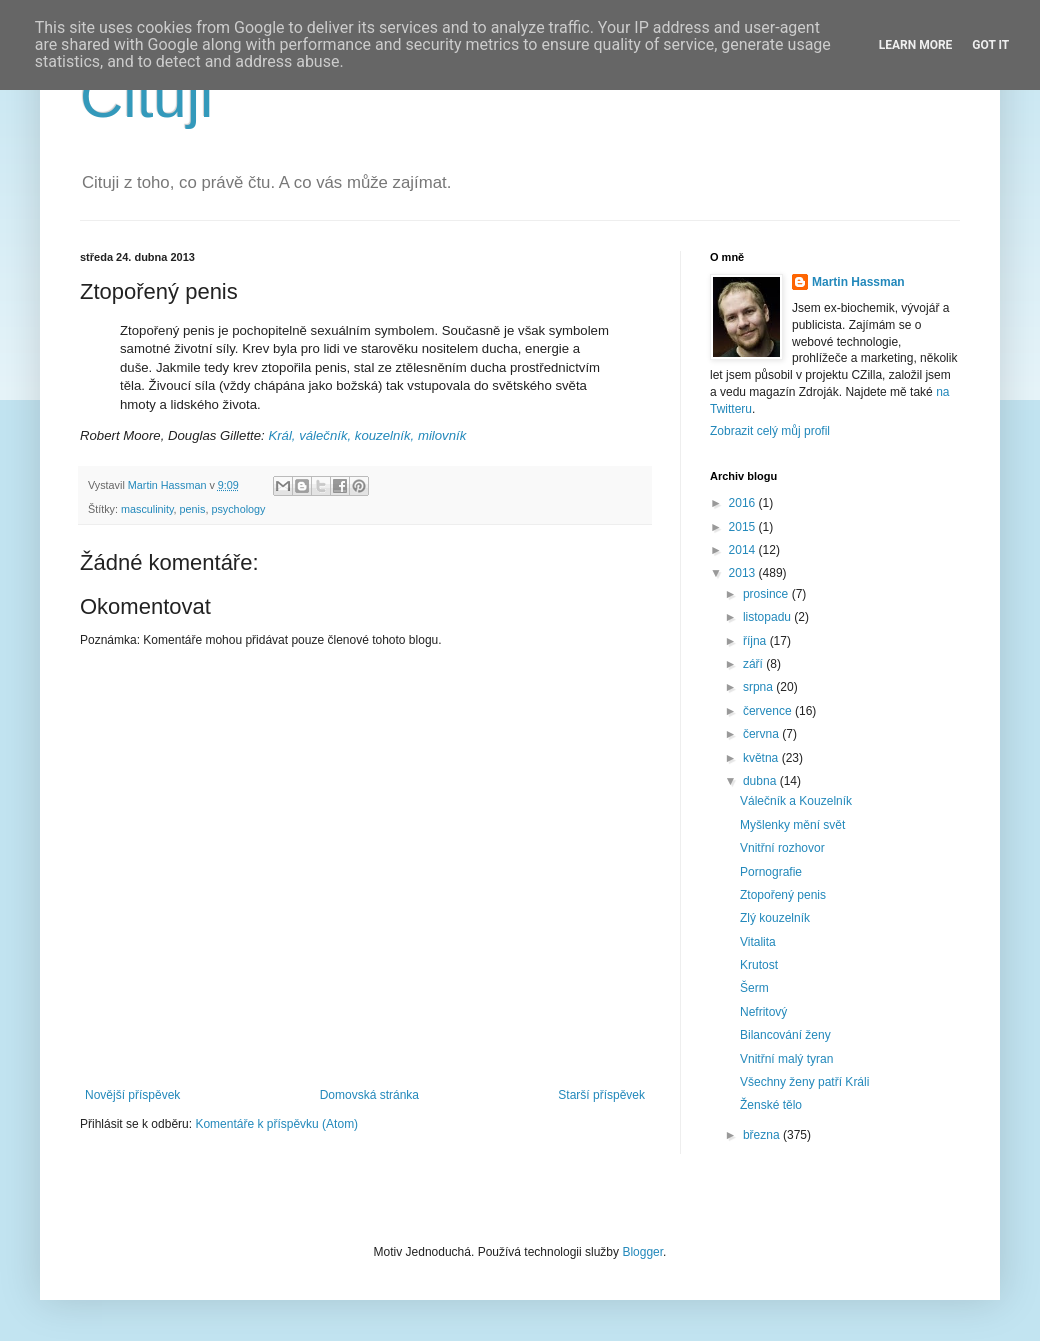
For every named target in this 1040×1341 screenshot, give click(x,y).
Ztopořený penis (783, 895)
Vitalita (758, 942)
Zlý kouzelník (775, 918)
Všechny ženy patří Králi (804, 1082)
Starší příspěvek (601, 1095)
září (754, 664)
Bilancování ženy (785, 1035)
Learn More (916, 45)
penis (193, 509)
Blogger (642, 1252)
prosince (767, 594)
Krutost (759, 965)
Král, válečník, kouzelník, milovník (367, 435)
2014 (744, 550)
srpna (759, 687)
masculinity (147, 509)
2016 (744, 503)
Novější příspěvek (132, 1095)
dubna (761, 781)
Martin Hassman (858, 282)
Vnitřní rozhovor (782, 848)
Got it (990, 45)
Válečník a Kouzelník (796, 801)
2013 (744, 573)
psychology (238, 509)
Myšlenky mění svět (792, 825)
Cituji (146, 96)
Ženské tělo (771, 1105)
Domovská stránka (369, 1095)
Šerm (754, 988)
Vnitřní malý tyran (786, 1059)
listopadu (768, 617)
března (763, 1135)
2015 (744, 527)
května (762, 758)
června (762, 734)
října (756, 641)
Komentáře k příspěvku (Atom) (276, 1124)
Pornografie (771, 872)
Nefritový (763, 1012)
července (769, 711)
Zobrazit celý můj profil (770, 431)
